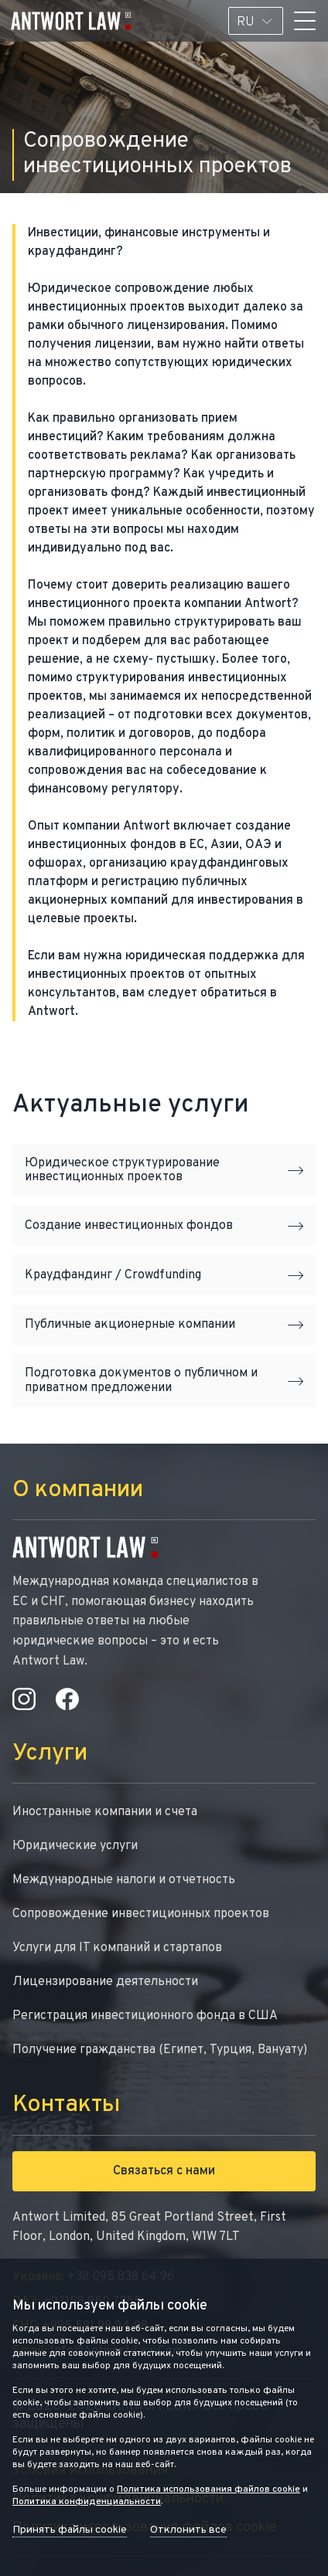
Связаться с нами (164, 2171)
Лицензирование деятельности (105, 1982)
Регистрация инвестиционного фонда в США (145, 2016)
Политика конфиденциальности (86, 2502)
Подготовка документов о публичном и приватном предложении (164, 1380)
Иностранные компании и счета (104, 1812)
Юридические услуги (75, 1846)
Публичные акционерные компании (164, 1324)
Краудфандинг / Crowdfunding (164, 1275)
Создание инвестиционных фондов (164, 1226)
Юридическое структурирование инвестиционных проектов (164, 1170)
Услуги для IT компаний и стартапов (117, 1948)
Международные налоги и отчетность (123, 1880)
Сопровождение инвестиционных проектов (140, 1914)
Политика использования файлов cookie (208, 2489)
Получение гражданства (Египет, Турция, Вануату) (159, 2050)
